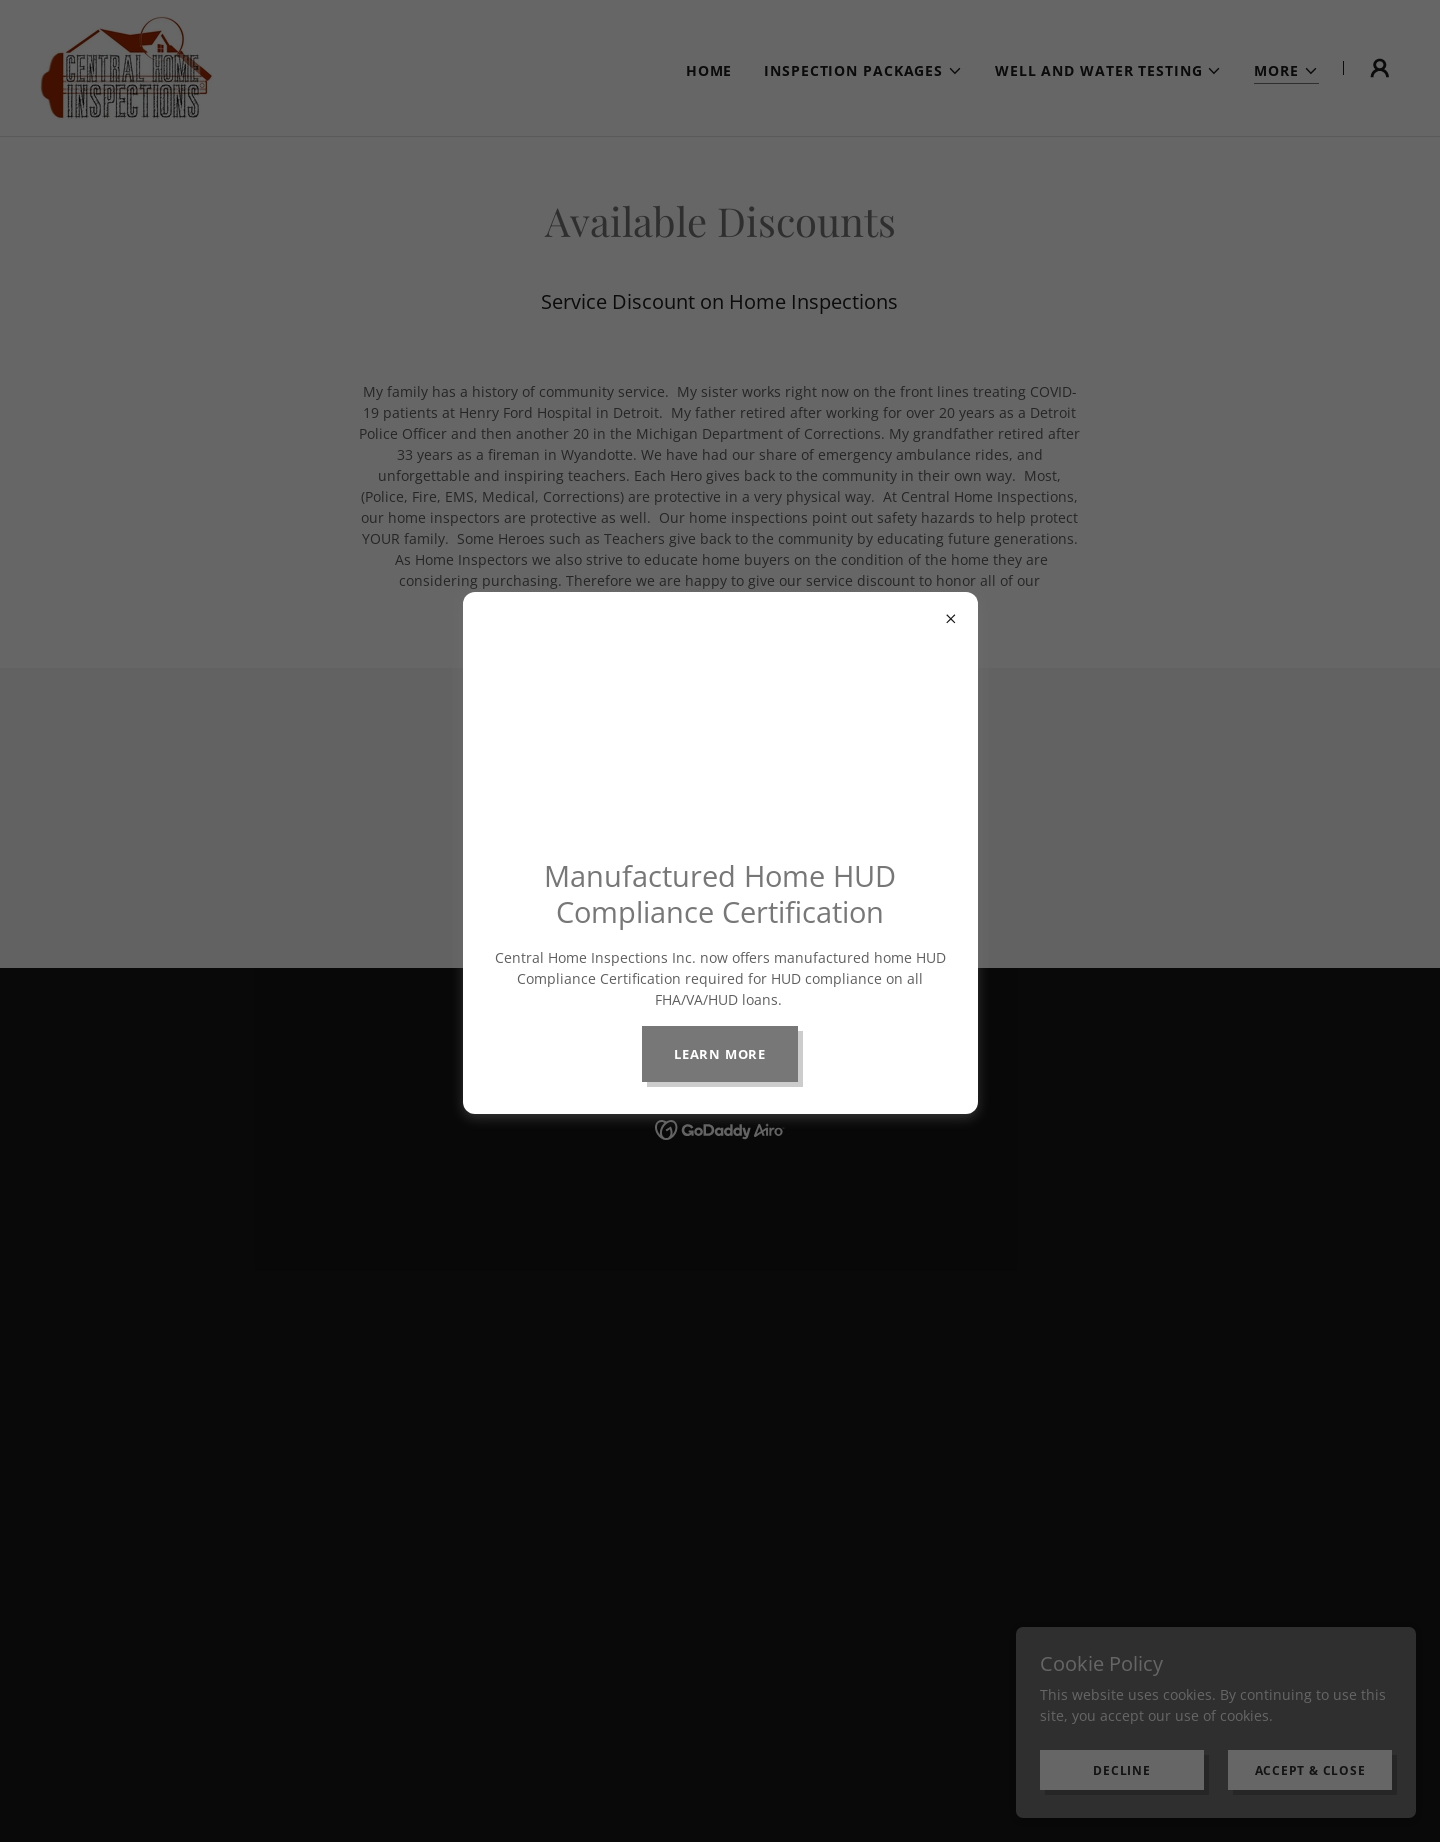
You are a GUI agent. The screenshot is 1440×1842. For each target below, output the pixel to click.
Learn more (720, 1054)
